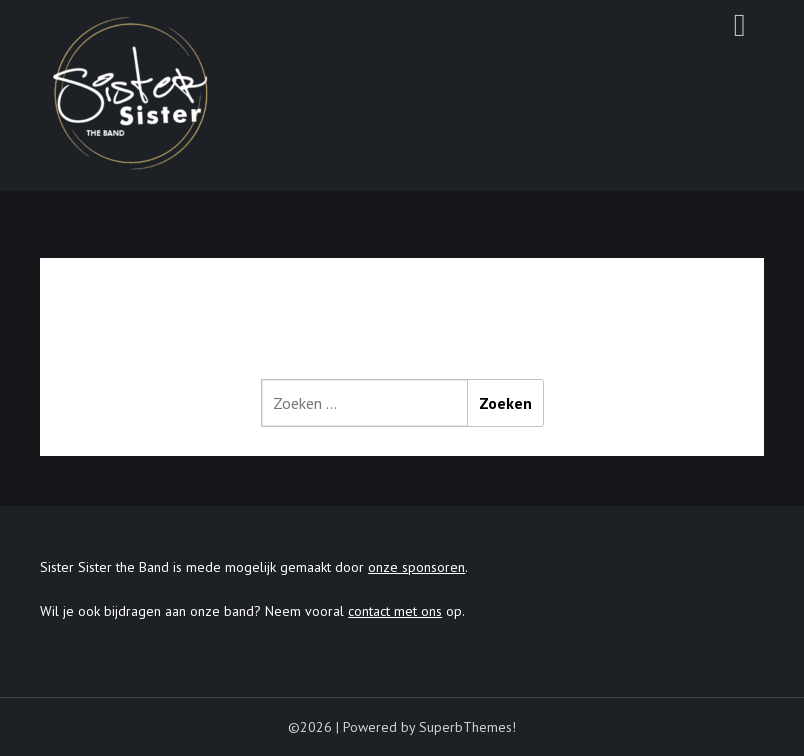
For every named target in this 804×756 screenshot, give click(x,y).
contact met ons (395, 611)
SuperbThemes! (467, 727)
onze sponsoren (416, 567)
